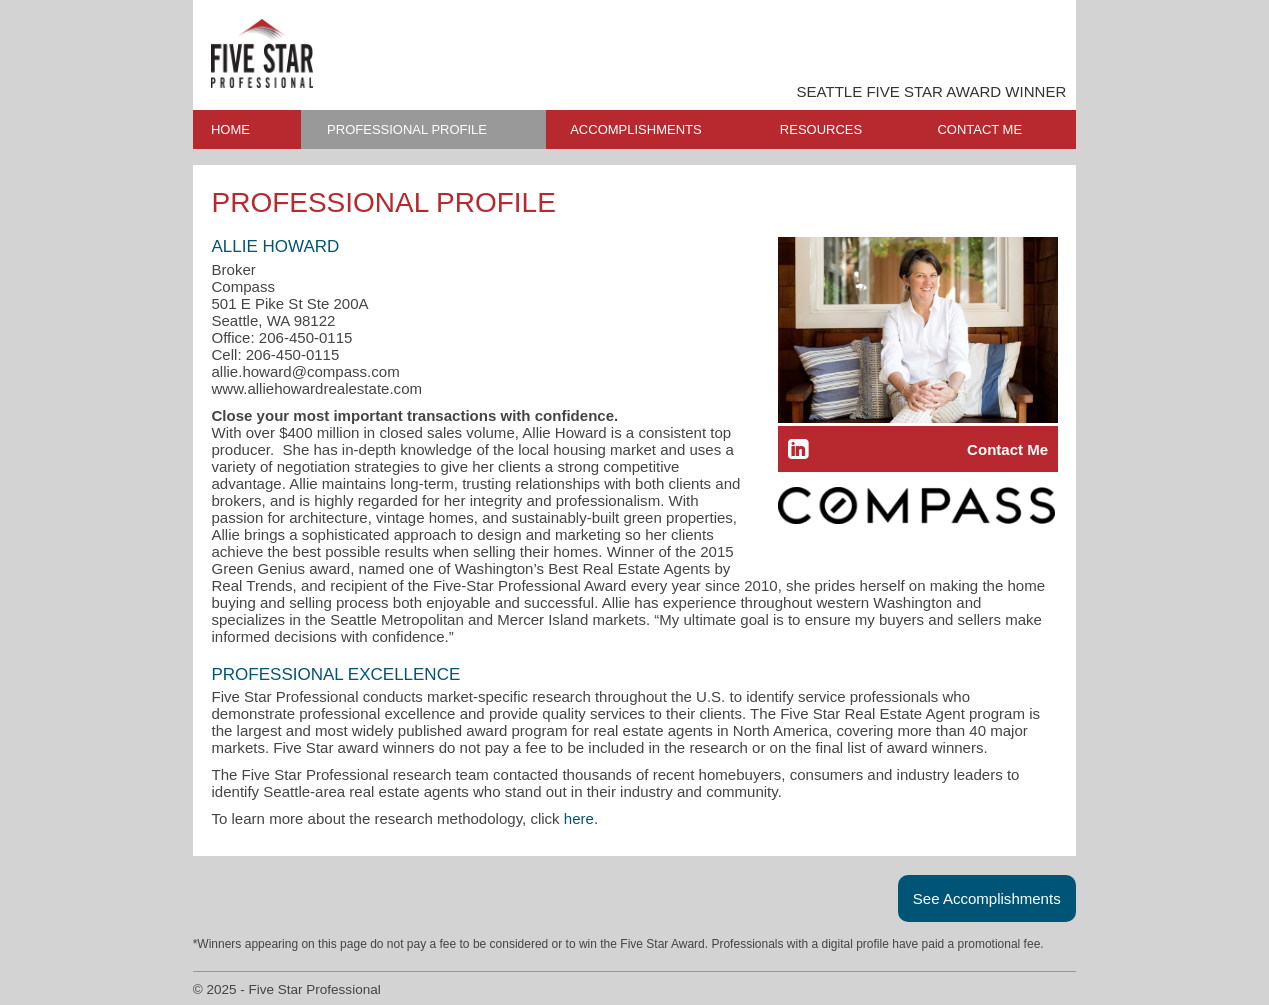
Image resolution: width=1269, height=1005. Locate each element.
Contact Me (1007, 449)
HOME (230, 129)
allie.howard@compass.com (305, 371)
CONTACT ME (979, 129)
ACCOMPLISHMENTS (635, 129)
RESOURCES (821, 129)
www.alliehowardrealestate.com (316, 388)
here (579, 818)
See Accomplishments (987, 898)
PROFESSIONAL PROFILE (407, 129)
